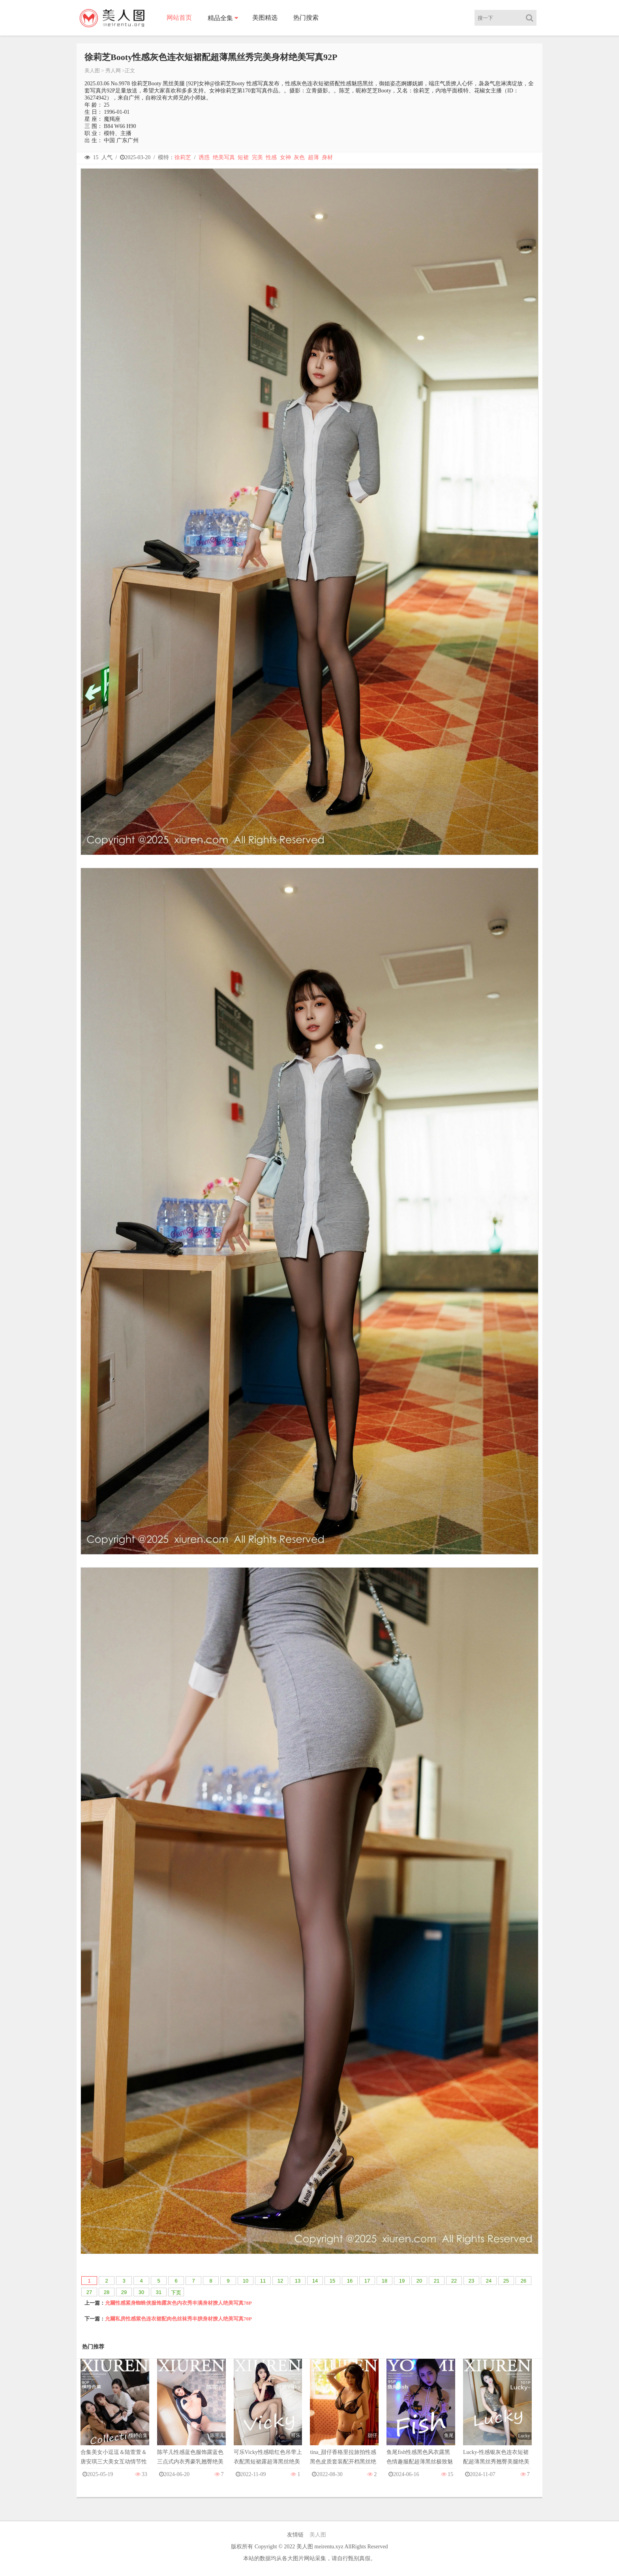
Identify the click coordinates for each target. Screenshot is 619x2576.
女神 (285, 157)
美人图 (92, 70)
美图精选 (265, 17)
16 (350, 2281)
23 (471, 2281)
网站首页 (179, 17)
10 (245, 2281)
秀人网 (113, 70)
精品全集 (220, 18)
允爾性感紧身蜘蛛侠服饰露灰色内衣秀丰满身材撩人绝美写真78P (178, 2303)
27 (89, 2292)
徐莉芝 (182, 157)
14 (315, 2281)
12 (280, 2281)
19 (402, 2281)
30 (141, 2292)
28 (106, 2292)
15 (332, 2281)
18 (384, 2281)
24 (488, 2281)
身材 (327, 157)
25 (506, 2281)
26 (523, 2281)
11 (263, 2281)
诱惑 (204, 157)
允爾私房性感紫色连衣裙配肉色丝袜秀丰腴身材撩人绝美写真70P (178, 2319)
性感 (271, 157)
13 (297, 2281)
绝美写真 (224, 157)
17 (367, 2281)
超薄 (313, 157)
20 (419, 2281)
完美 (257, 157)
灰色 (299, 157)
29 (124, 2292)
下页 (176, 2293)
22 (454, 2281)
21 (436, 2281)
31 (158, 2292)
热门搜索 (306, 17)
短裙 (243, 157)
